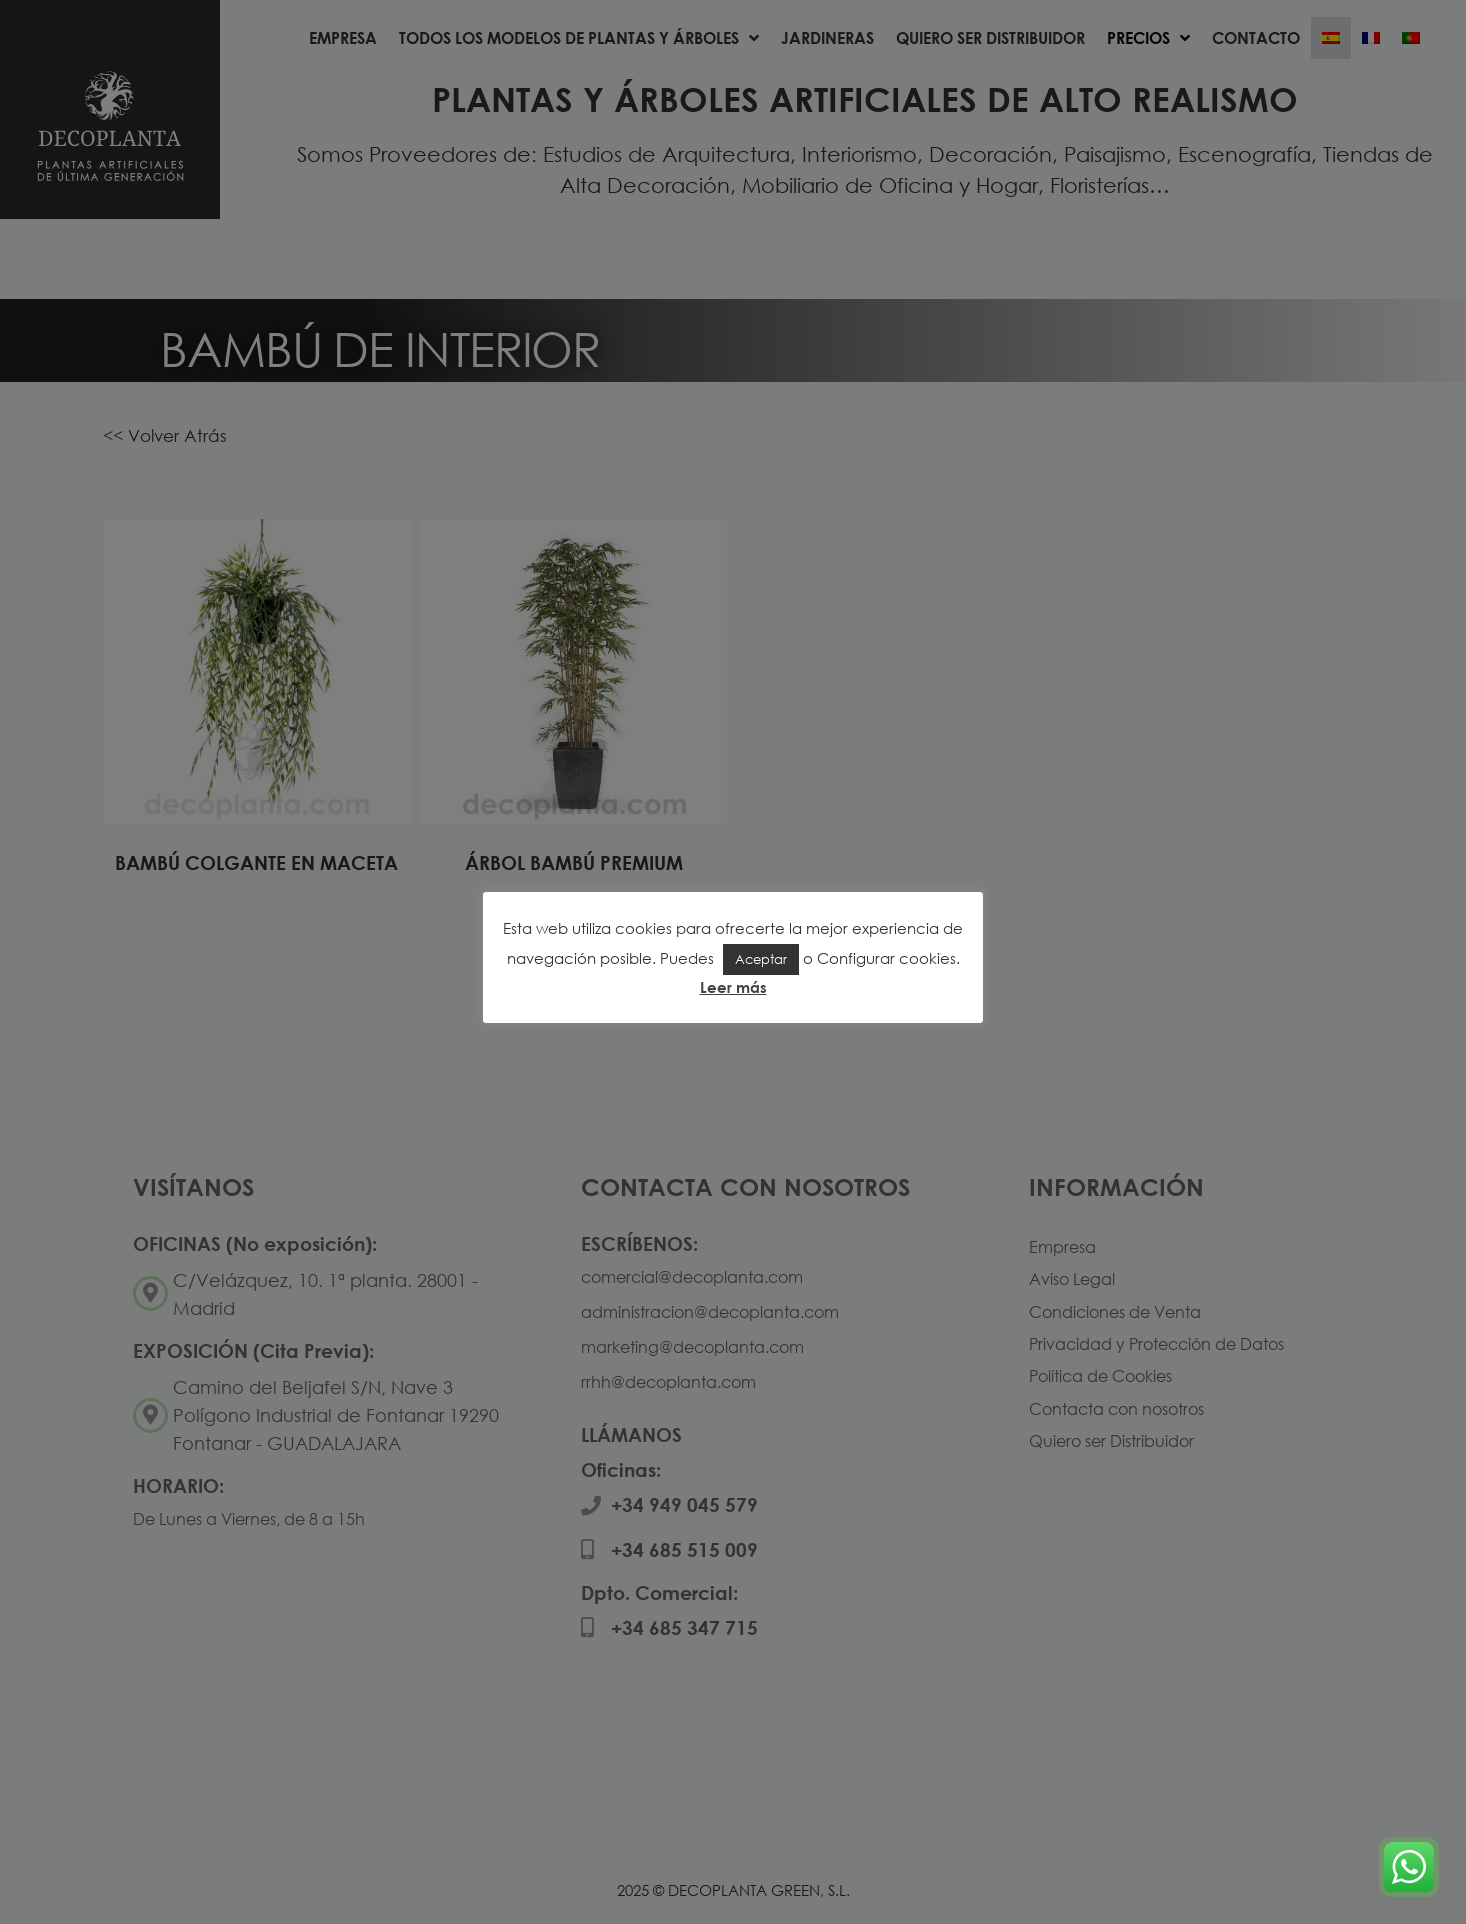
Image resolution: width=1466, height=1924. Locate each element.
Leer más (733, 987)
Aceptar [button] (761, 959)
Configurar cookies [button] (886, 958)
